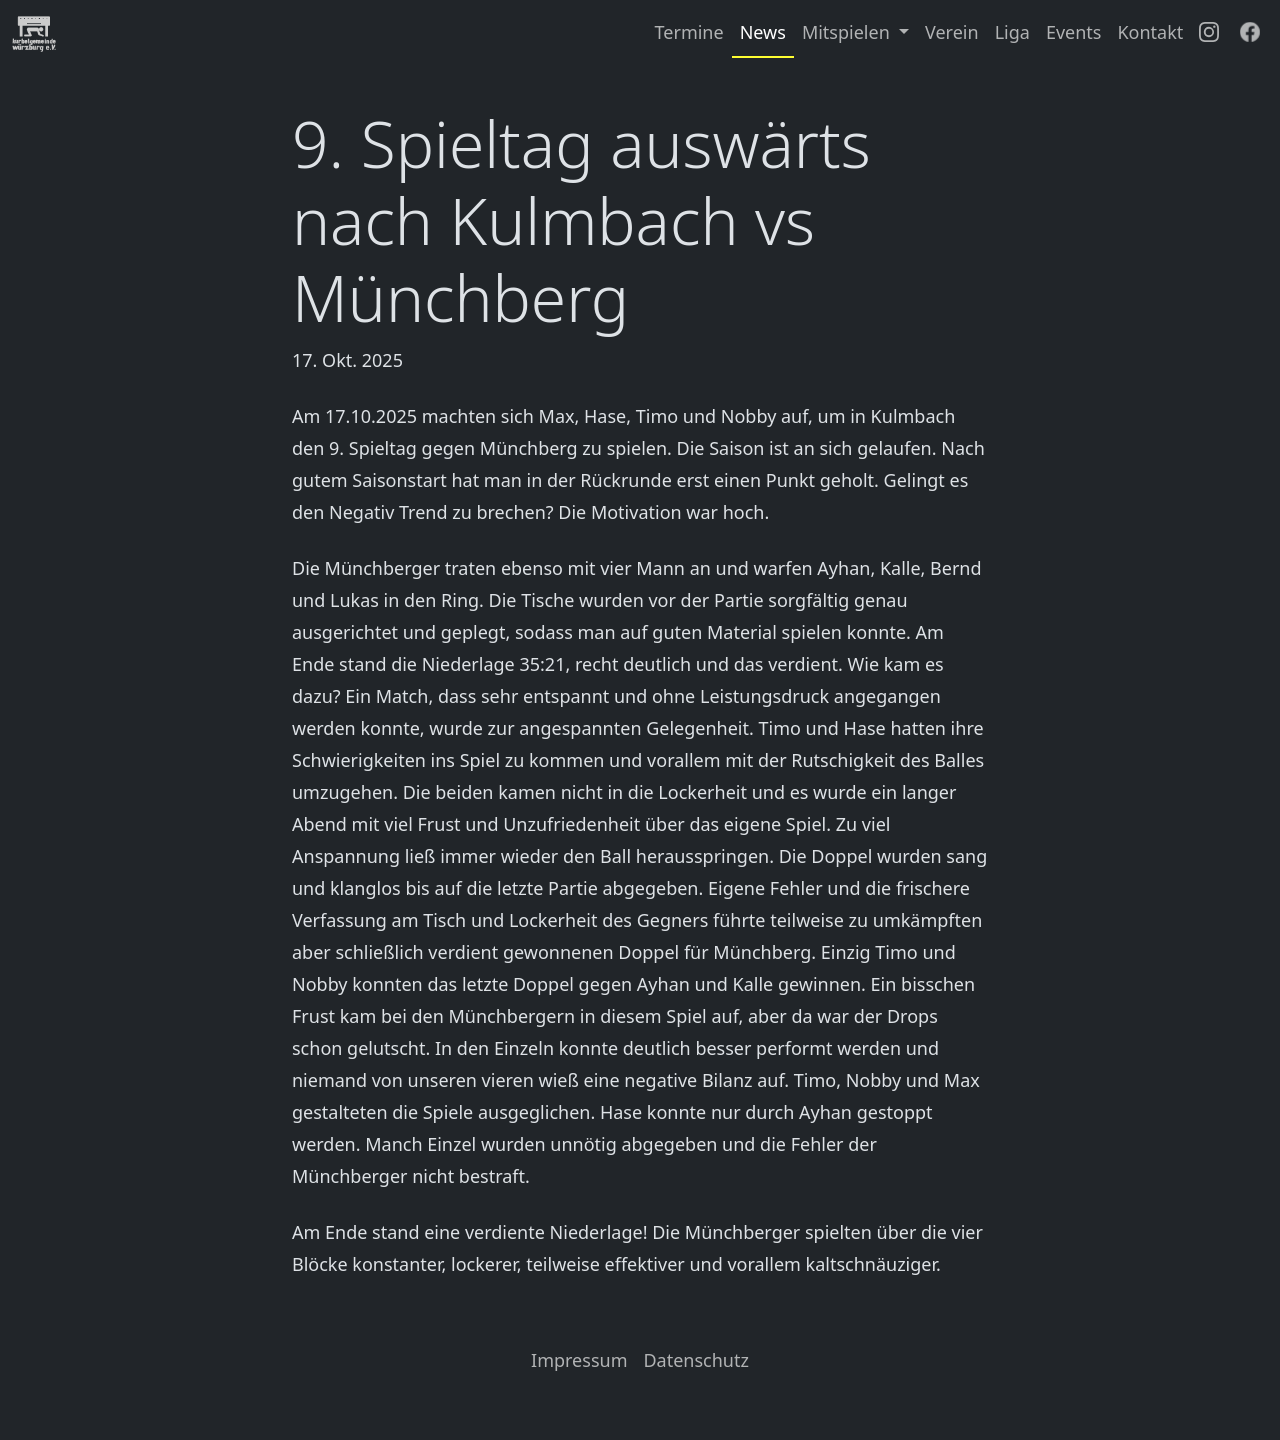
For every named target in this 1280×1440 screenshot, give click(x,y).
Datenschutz (695, 1360)
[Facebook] (1250, 33)
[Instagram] (1209, 33)
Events (1074, 32)
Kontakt (1150, 32)
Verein (952, 32)
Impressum (579, 1360)
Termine (689, 32)
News (763, 32)
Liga (1012, 32)
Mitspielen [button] (848, 32)
